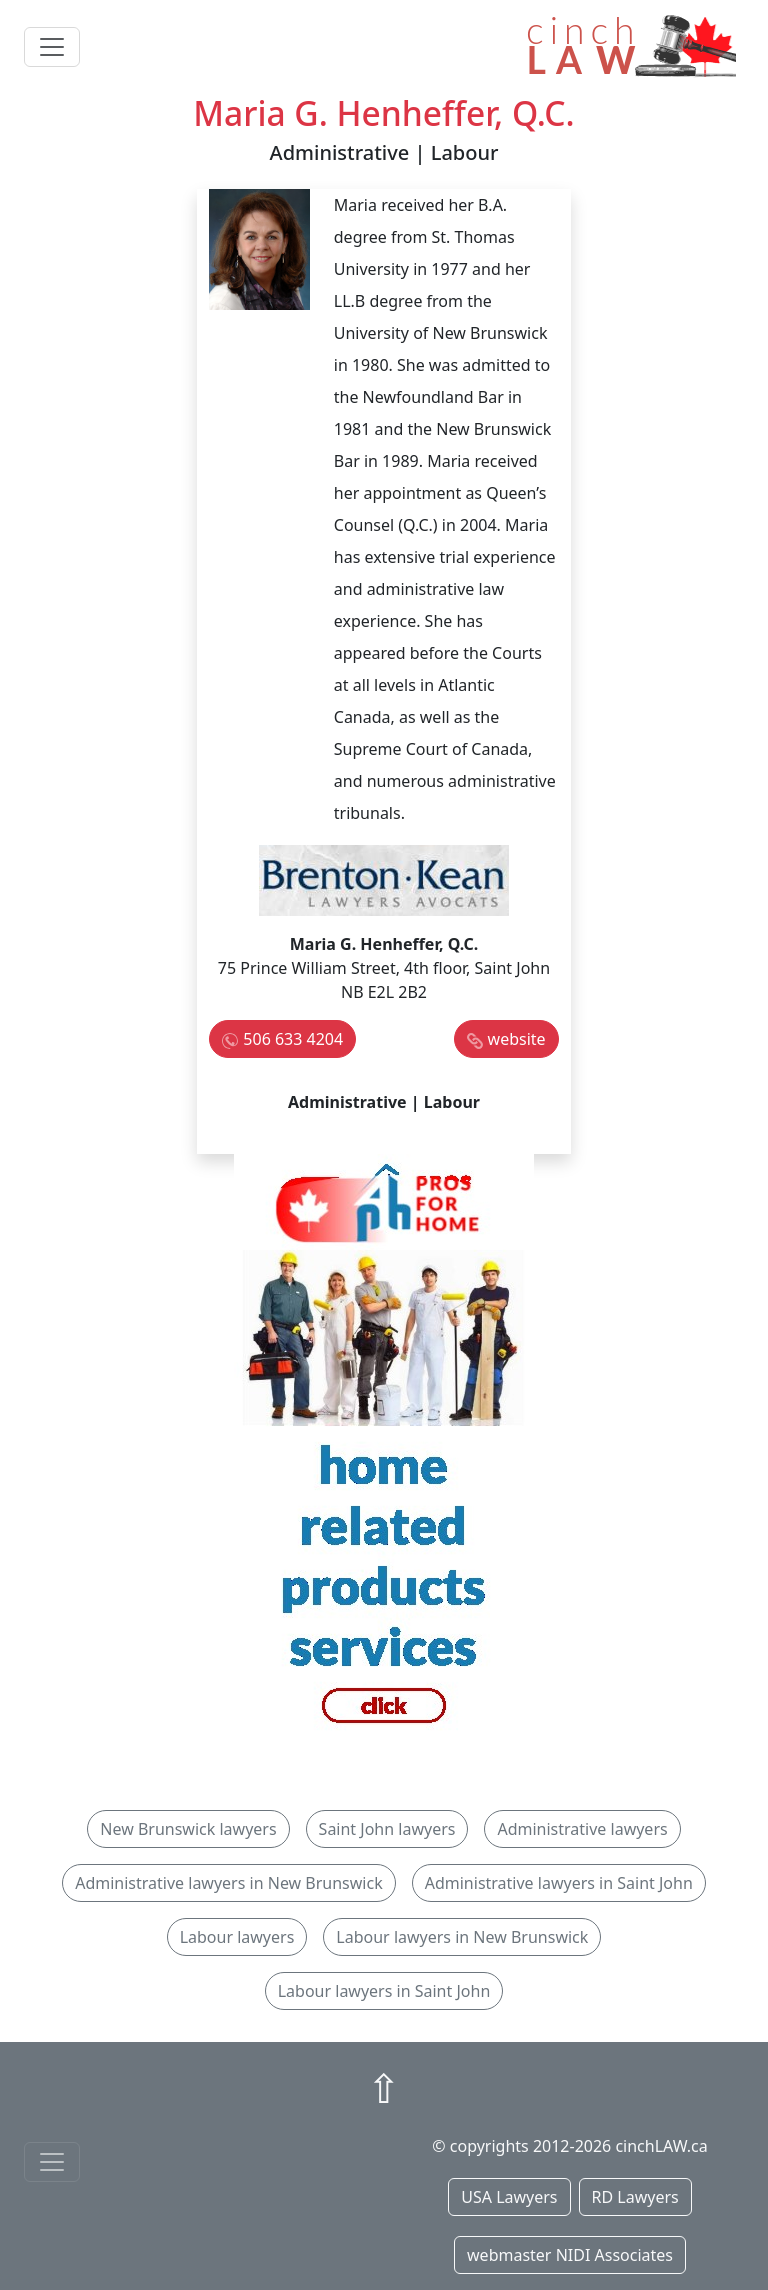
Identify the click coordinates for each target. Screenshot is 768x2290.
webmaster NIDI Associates (570, 2255)
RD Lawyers (635, 2197)
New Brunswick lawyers (188, 1829)
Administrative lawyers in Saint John (559, 1883)
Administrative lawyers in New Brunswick (229, 1883)
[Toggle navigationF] (52, 2162)
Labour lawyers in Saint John (384, 1991)
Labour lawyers (237, 1937)
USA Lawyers (509, 2197)
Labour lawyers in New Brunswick (462, 1937)
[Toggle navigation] (52, 47)
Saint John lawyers (387, 1829)
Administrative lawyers (582, 1829)
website (517, 1039)
